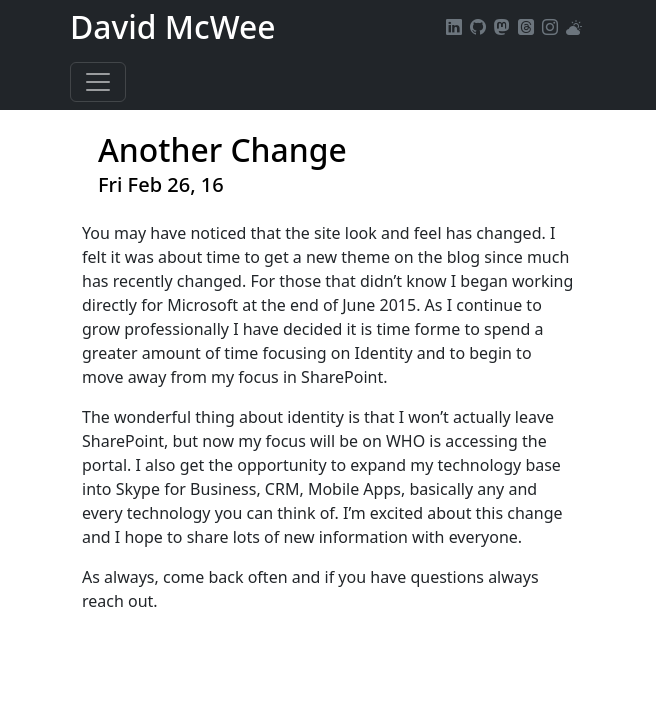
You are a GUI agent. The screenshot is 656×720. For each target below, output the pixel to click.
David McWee (173, 26)
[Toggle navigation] (98, 82)
